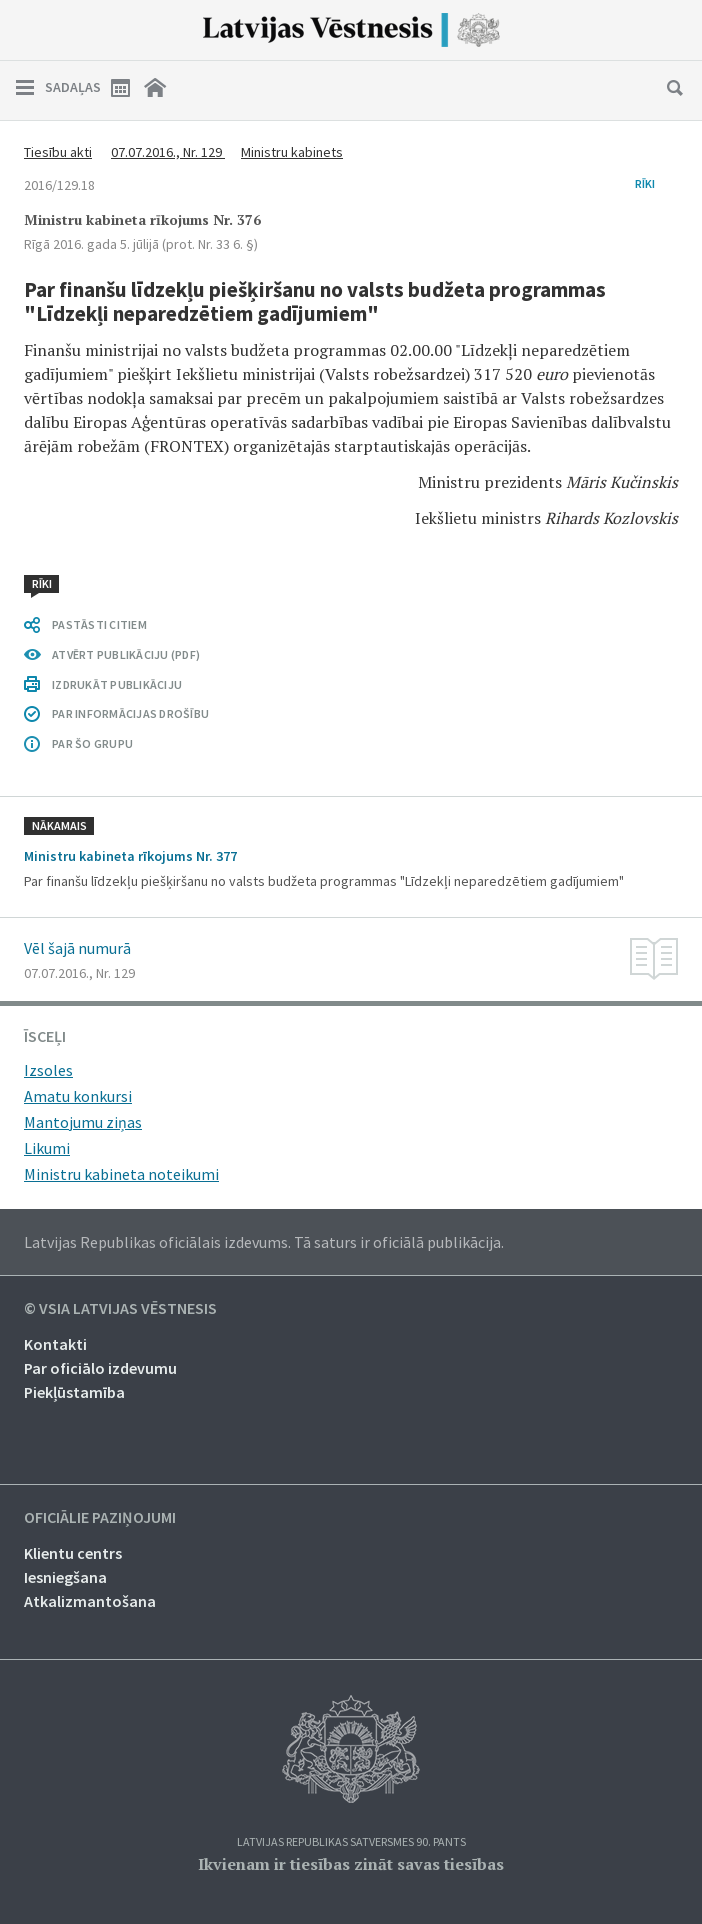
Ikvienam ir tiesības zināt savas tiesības (351, 1864)
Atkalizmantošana (90, 1601)
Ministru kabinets (292, 152)
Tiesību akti (58, 152)
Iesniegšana (65, 1577)
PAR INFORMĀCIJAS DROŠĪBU (130, 713)
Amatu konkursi (78, 1096)
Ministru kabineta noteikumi (121, 1174)
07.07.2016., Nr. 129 (168, 152)
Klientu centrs (73, 1553)
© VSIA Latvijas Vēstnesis (120, 1309)
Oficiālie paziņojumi (100, 1518)
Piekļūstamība (74, 1392)
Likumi (47, 1148)
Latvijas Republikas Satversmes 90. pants (351, 1842)
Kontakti (55, 1344)
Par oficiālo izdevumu (100, 1368)
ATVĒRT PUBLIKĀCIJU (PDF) (126, 654)
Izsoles (48, 1070)
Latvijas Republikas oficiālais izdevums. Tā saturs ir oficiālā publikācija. (264, 1242)
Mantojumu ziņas (83, 1122)
